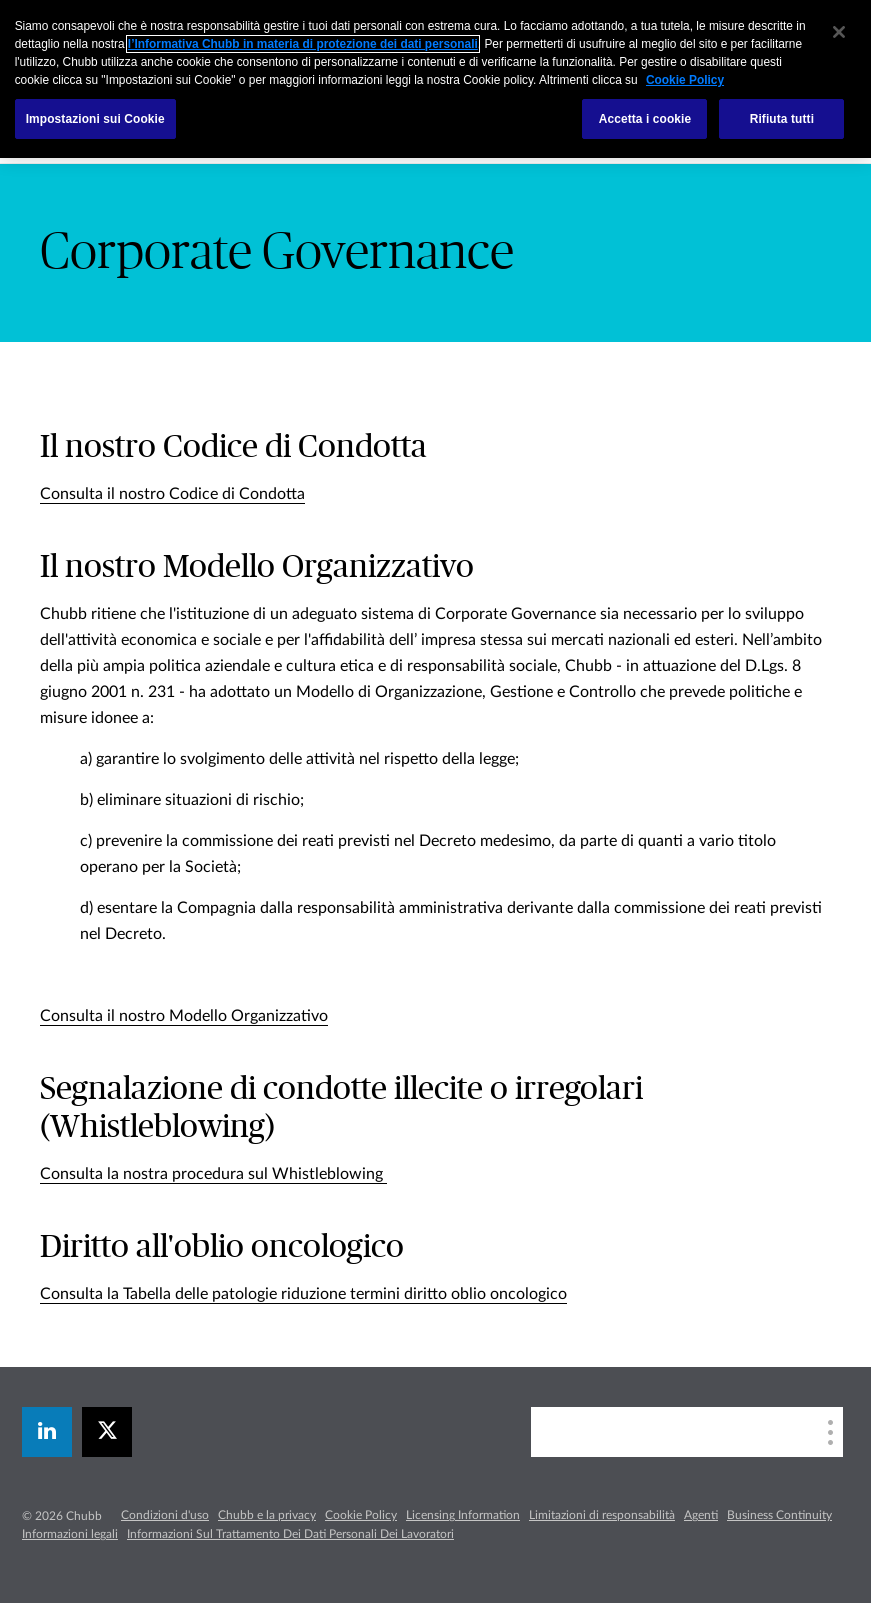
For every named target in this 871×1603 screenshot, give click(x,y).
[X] (107, 1432)
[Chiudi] (839, 32)
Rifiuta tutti (782, 119)
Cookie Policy (361, 1515)
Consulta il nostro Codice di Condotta (172, 494)
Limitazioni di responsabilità (602, 1515)
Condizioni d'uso (165, 1515)
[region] (435, 79)
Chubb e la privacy (267, 1515)
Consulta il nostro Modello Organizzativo (184, 1016)
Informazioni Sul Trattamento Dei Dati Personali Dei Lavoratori (290, 1534)
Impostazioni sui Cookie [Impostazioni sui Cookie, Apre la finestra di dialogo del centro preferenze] (95, 119)
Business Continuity (779, 1515)
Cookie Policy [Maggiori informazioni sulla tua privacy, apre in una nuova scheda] (685, 80)
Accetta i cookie (645, 119)
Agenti (701, 1515)
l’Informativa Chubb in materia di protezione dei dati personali (303, 44)
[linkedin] (47, 1432)
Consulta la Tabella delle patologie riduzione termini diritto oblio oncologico (303, 1294)
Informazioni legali (70, 1534)
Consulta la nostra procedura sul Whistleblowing (213, 1174)
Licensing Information (463, 1515)
